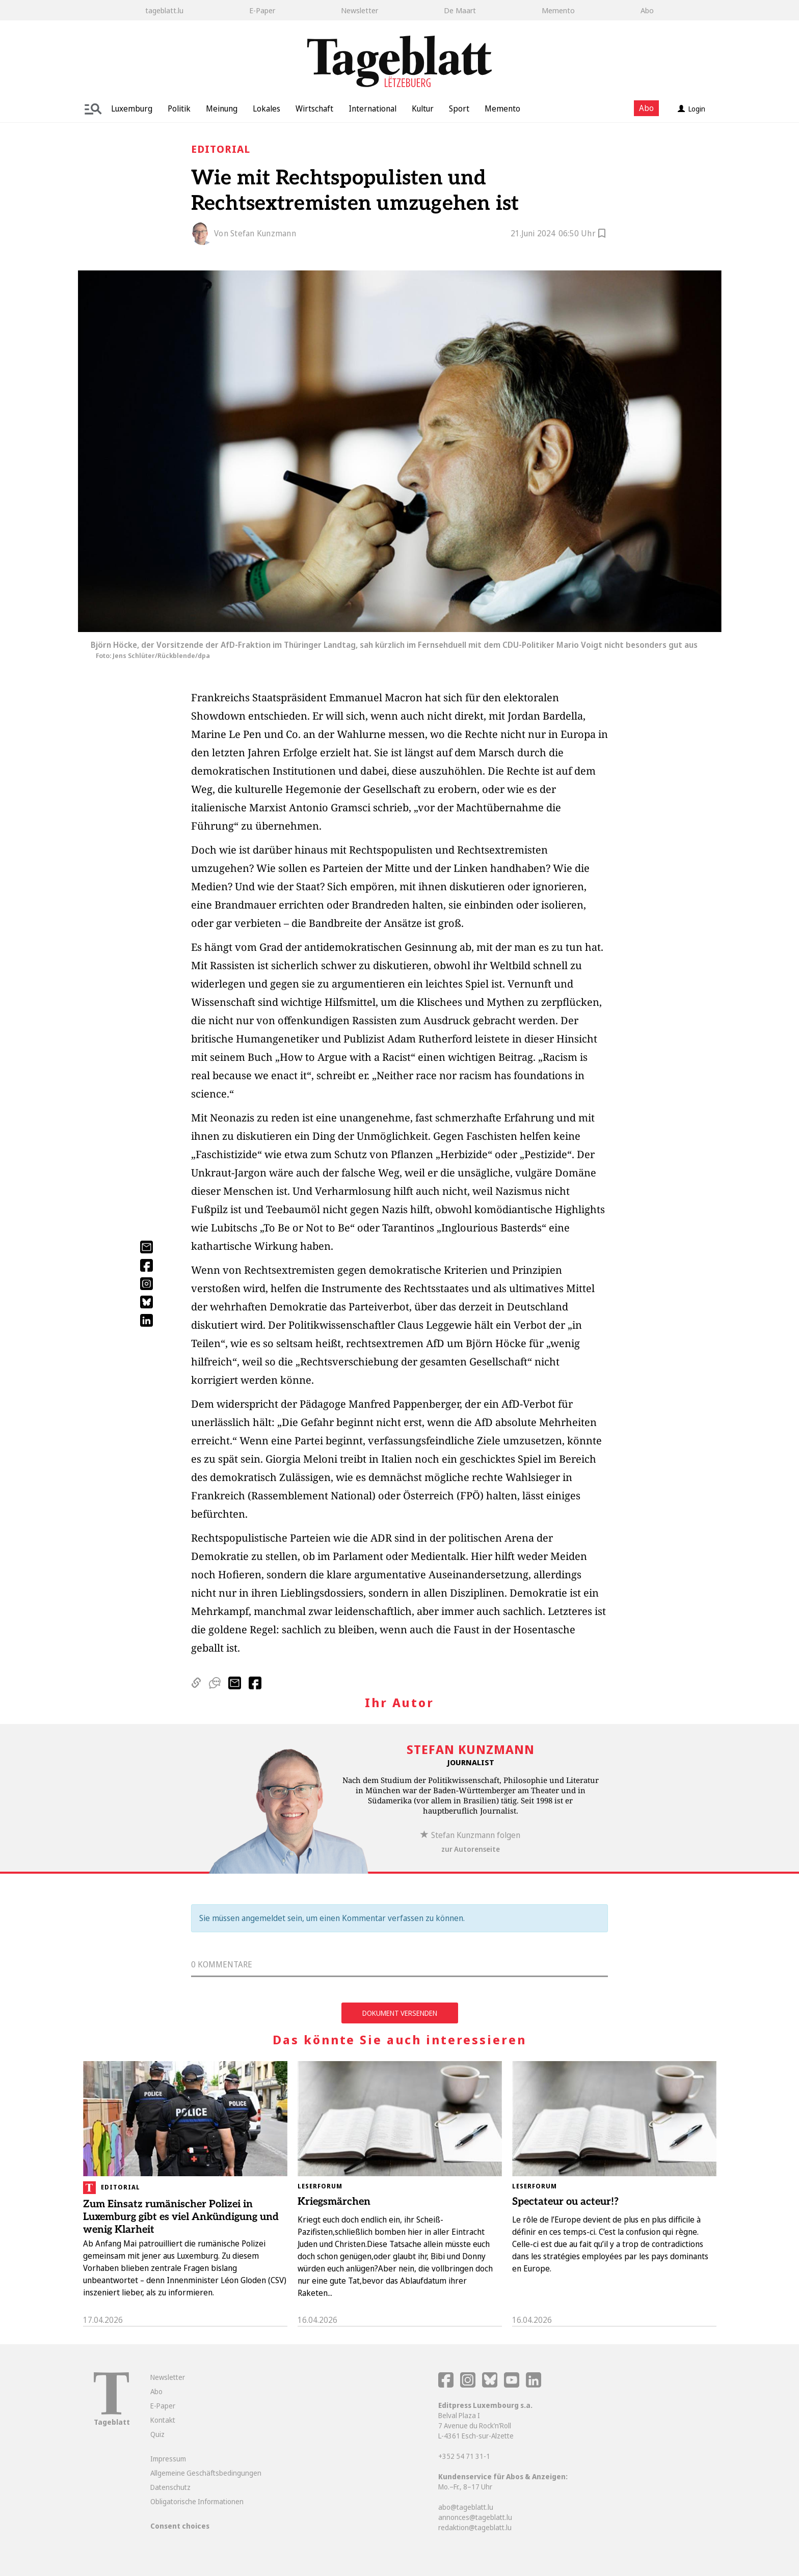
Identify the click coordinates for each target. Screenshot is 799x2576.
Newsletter (359, 10)
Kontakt (162, 2420)
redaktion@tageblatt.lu (475, 2527)
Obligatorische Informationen (197, 2501)
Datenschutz (170, 2487)
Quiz (157, 2434)
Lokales (266, 108)
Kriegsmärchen (334, 2202)
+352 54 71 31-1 (464, 2456)
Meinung (221, 108)
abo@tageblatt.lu (465, 2507)
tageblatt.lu (164, 10)
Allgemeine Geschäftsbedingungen (205, 2473)
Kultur (423, 108)
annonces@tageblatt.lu (475, 2517)
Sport (459, 108)
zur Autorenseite (470, 1849)
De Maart (460, 10)
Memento (558, 10)
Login (691, 109)
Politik (179, 108)
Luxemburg (131, 108)
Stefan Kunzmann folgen (470, 1835)
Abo (647, 10)
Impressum (168, 2458)
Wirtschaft (314, 108)
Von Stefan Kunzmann (255, 233)
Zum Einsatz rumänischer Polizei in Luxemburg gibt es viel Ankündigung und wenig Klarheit (181, 2217)
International (372, 108)
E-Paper (262, 10)
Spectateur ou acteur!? (565, 2202)
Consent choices (179, 2526)
